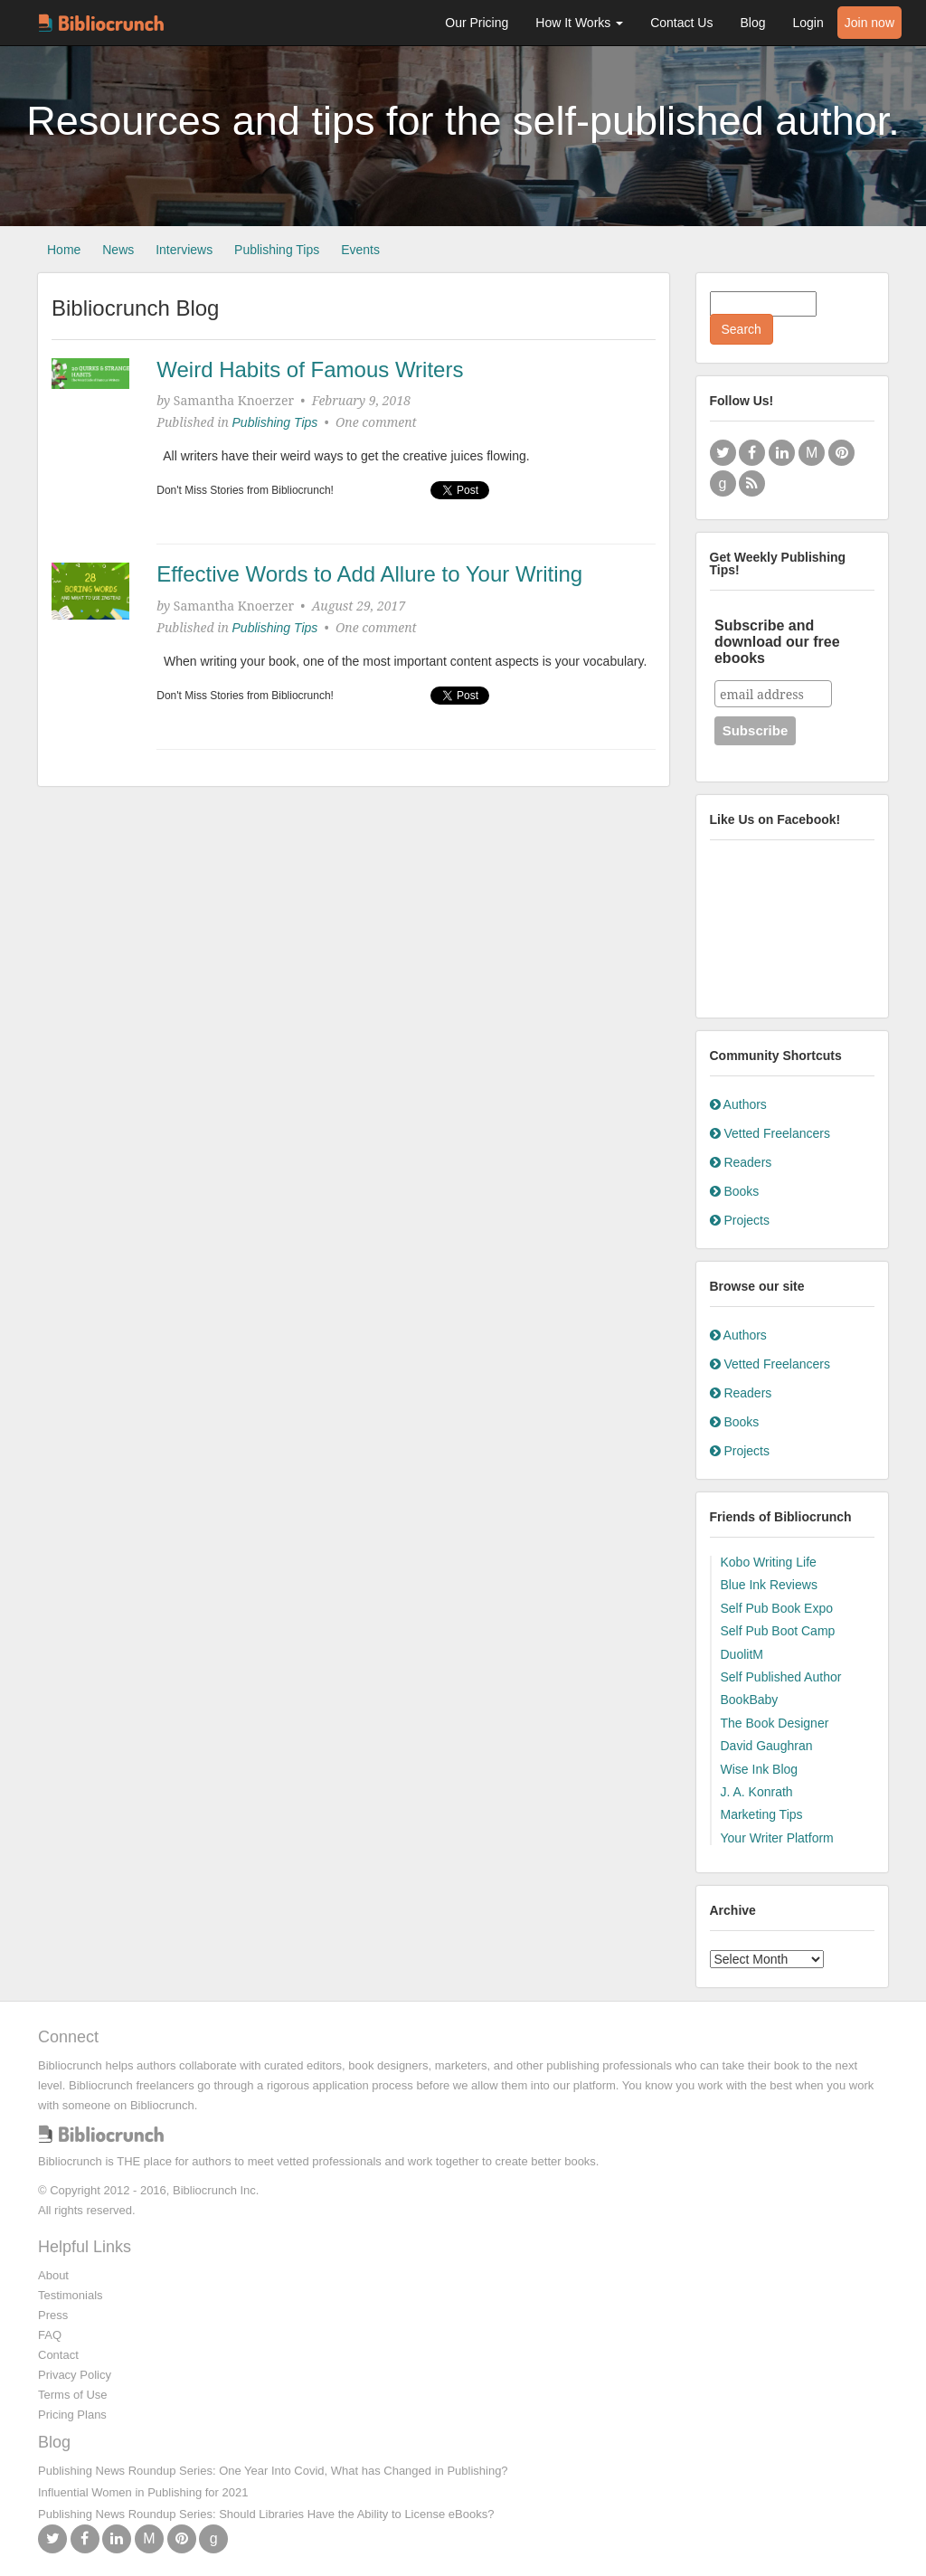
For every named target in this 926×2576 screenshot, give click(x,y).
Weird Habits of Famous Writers (309, 369)
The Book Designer (775, 1723)
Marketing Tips (762, 1814)
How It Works (579, 22)
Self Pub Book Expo (777, 1608)
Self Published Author (781, 1677)
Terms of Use (73, 2394)
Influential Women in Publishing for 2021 (143, 2492)
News (118, 249)
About (53, 2275)
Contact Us (681, 22)
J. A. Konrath (757, 1792)
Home (63, 249)
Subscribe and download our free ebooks (777, 642)
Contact (58, 2355)
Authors (738, 1104)
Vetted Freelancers (770, 1133)
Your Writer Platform (777, 1838)
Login (807, 22)
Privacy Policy (74, 2375)
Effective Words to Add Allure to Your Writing (369, 574)
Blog (752, 22)
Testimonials (70, 2295)
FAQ (49, 2335)
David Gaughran (767, 1745)
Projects (740, 1220)
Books (735, 1191)
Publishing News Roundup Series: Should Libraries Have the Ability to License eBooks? (266, 2514)
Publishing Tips (276, 249)
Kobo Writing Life (769, 1562)
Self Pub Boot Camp (778, 1631)
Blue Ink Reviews (769, 1584)
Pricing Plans (72, 2414)
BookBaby (750, 1699)
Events (360, 249)
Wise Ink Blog (759, 1769)
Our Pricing (476, 22)
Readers (741, 1162)
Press (53, 2315)
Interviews (184, 249)
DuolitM (742, 1654)
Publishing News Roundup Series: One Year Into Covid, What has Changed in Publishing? (273, 2470)
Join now (869, 22)
